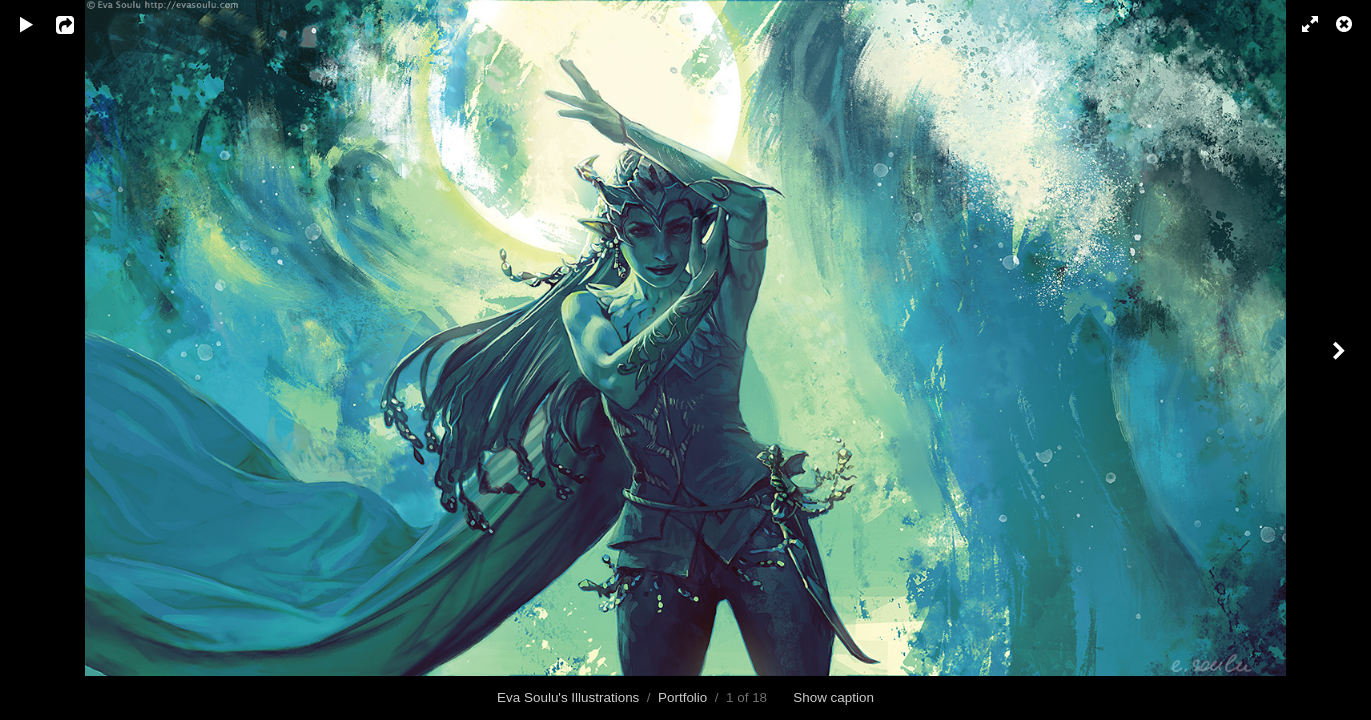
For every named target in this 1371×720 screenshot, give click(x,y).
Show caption (833, 697)
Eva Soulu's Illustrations (568, 697)
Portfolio (682, 697)
